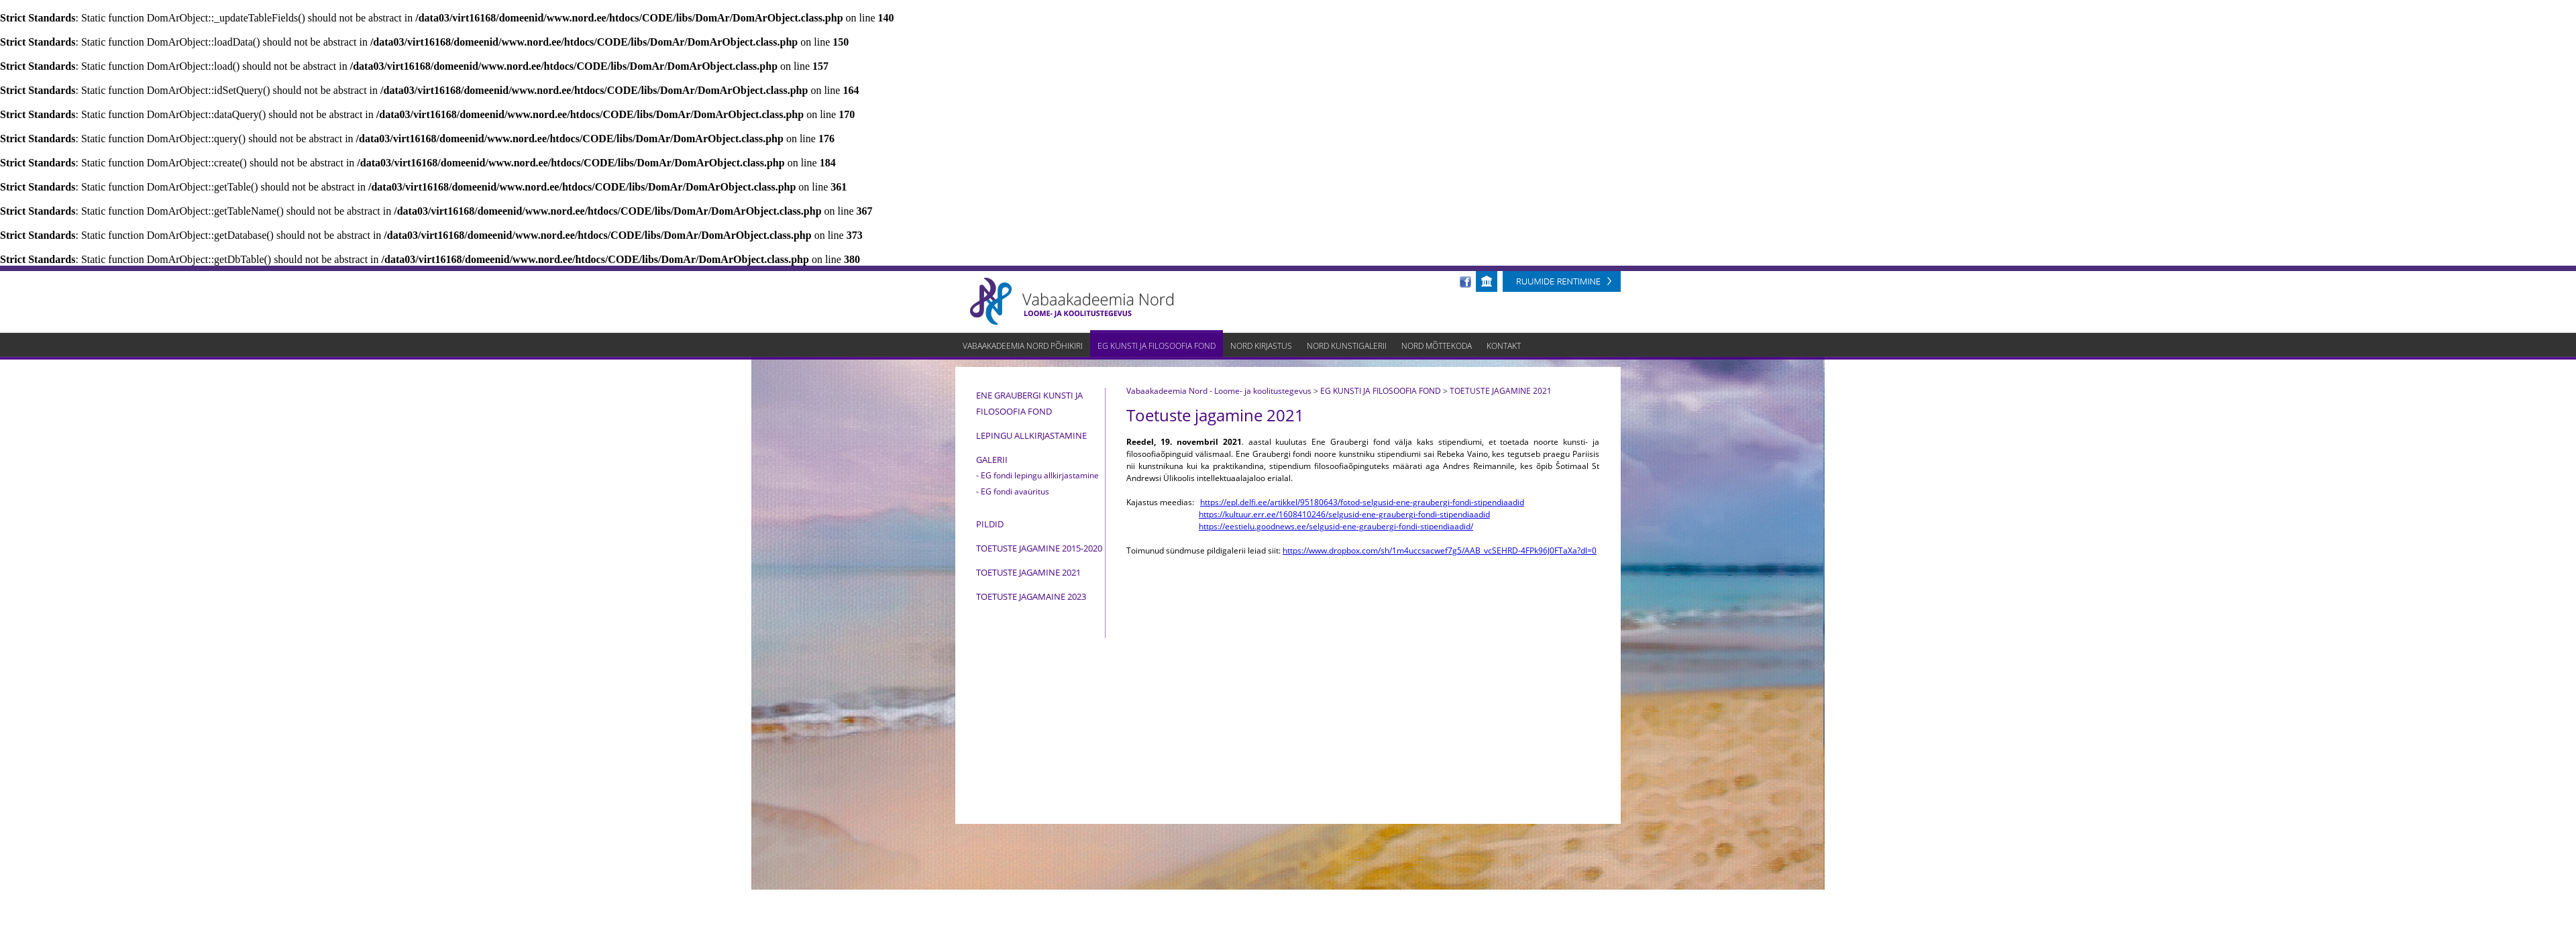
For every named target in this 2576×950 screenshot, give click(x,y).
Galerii (992, 460)
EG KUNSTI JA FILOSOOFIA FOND (1380, 391)
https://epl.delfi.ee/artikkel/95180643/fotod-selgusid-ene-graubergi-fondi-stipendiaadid (1362, 502)
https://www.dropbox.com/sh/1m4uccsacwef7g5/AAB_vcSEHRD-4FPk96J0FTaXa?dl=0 (1440, 550)
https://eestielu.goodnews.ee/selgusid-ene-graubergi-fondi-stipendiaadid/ (1336, 526)
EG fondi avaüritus (1015, 491)
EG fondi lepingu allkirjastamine (1040, 475)
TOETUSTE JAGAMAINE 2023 (1031, 596)
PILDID (990, 524)
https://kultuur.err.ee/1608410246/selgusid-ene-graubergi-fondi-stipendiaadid (1344, 514)
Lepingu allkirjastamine (1031, 435)
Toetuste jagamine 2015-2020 (1039, 548)
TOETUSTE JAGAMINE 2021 (1028, 572)
